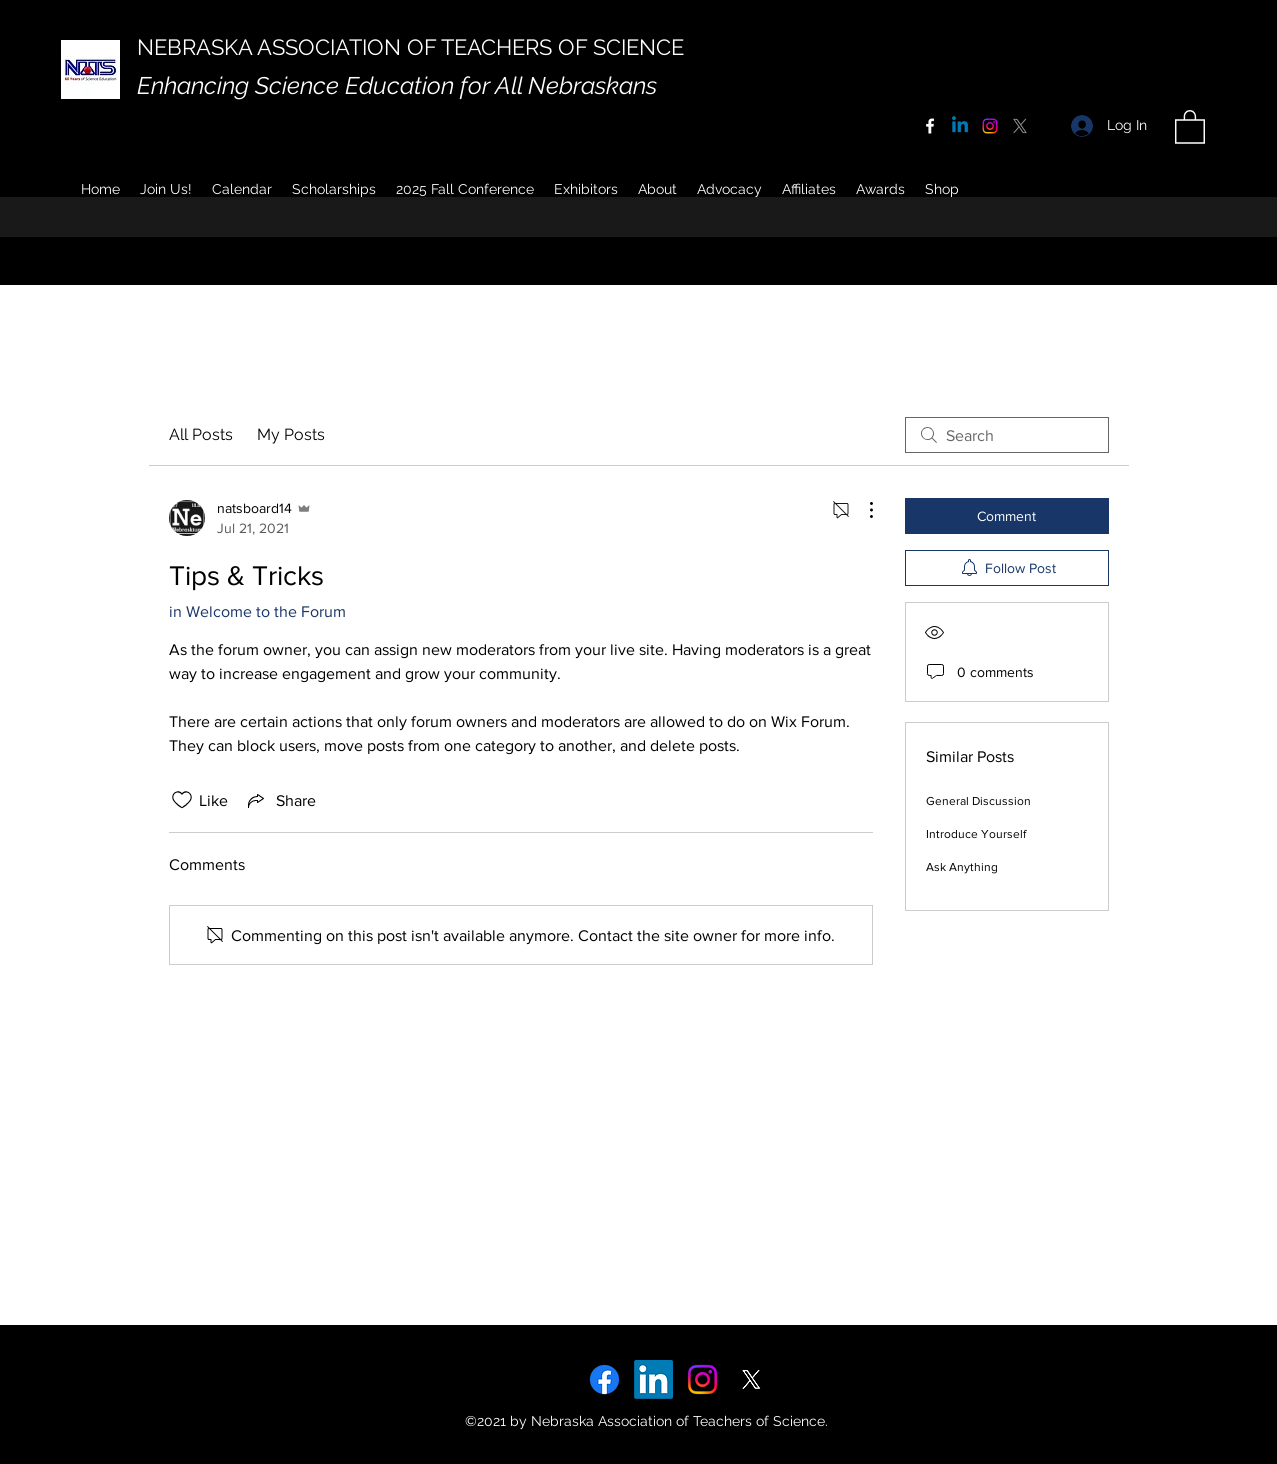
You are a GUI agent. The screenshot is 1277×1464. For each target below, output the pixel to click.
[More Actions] (861, 510)
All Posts (201, 434)
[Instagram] (990, 126)
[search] (1007, 435)
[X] (1020, 126)
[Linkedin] (960, 126)
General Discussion (978, 801)
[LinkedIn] (653, 1379)
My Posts (291, 434)
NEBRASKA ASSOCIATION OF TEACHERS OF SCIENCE (410, 47)
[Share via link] (280, 800)
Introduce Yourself (976, 834)
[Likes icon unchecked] (182, 800)
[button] (657, 189)
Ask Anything (962, 867)
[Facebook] (930, 126)
